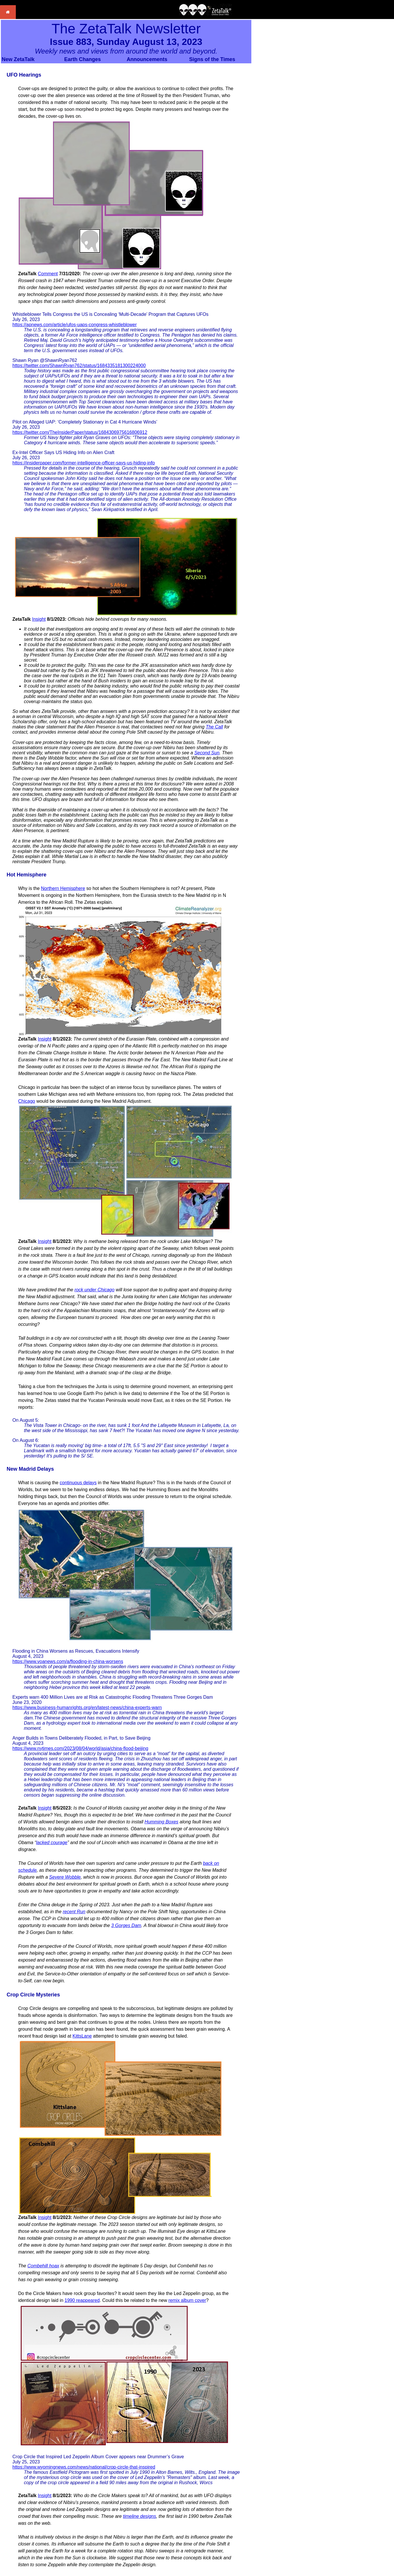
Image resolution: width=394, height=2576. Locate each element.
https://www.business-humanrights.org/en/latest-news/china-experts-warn (87, 1707)
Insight (39, 619)
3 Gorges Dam (126, 1925)
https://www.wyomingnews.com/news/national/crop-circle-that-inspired (83, 2467)
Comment (48, 273)
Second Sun (206, 752)
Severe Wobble (65, 1877)
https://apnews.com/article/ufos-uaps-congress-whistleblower (74, 324)
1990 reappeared (82, 2300)
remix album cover (187, 2300)
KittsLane (82, 2036)
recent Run (74, 1911)
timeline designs (139, 2516)
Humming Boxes (161, 1821)
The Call (214, 726)
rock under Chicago (94, 1289)
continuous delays (78, 1482)
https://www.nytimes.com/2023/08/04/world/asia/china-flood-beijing (80, 1748)
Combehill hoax (43, 2265)
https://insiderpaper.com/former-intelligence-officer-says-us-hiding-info (83, 462)
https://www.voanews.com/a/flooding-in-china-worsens (67, 1661)
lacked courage (51, 1842)
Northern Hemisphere (63, 888)
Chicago (26, 1101)
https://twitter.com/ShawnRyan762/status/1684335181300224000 (79, 365)
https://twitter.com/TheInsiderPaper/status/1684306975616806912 (79, 432)
